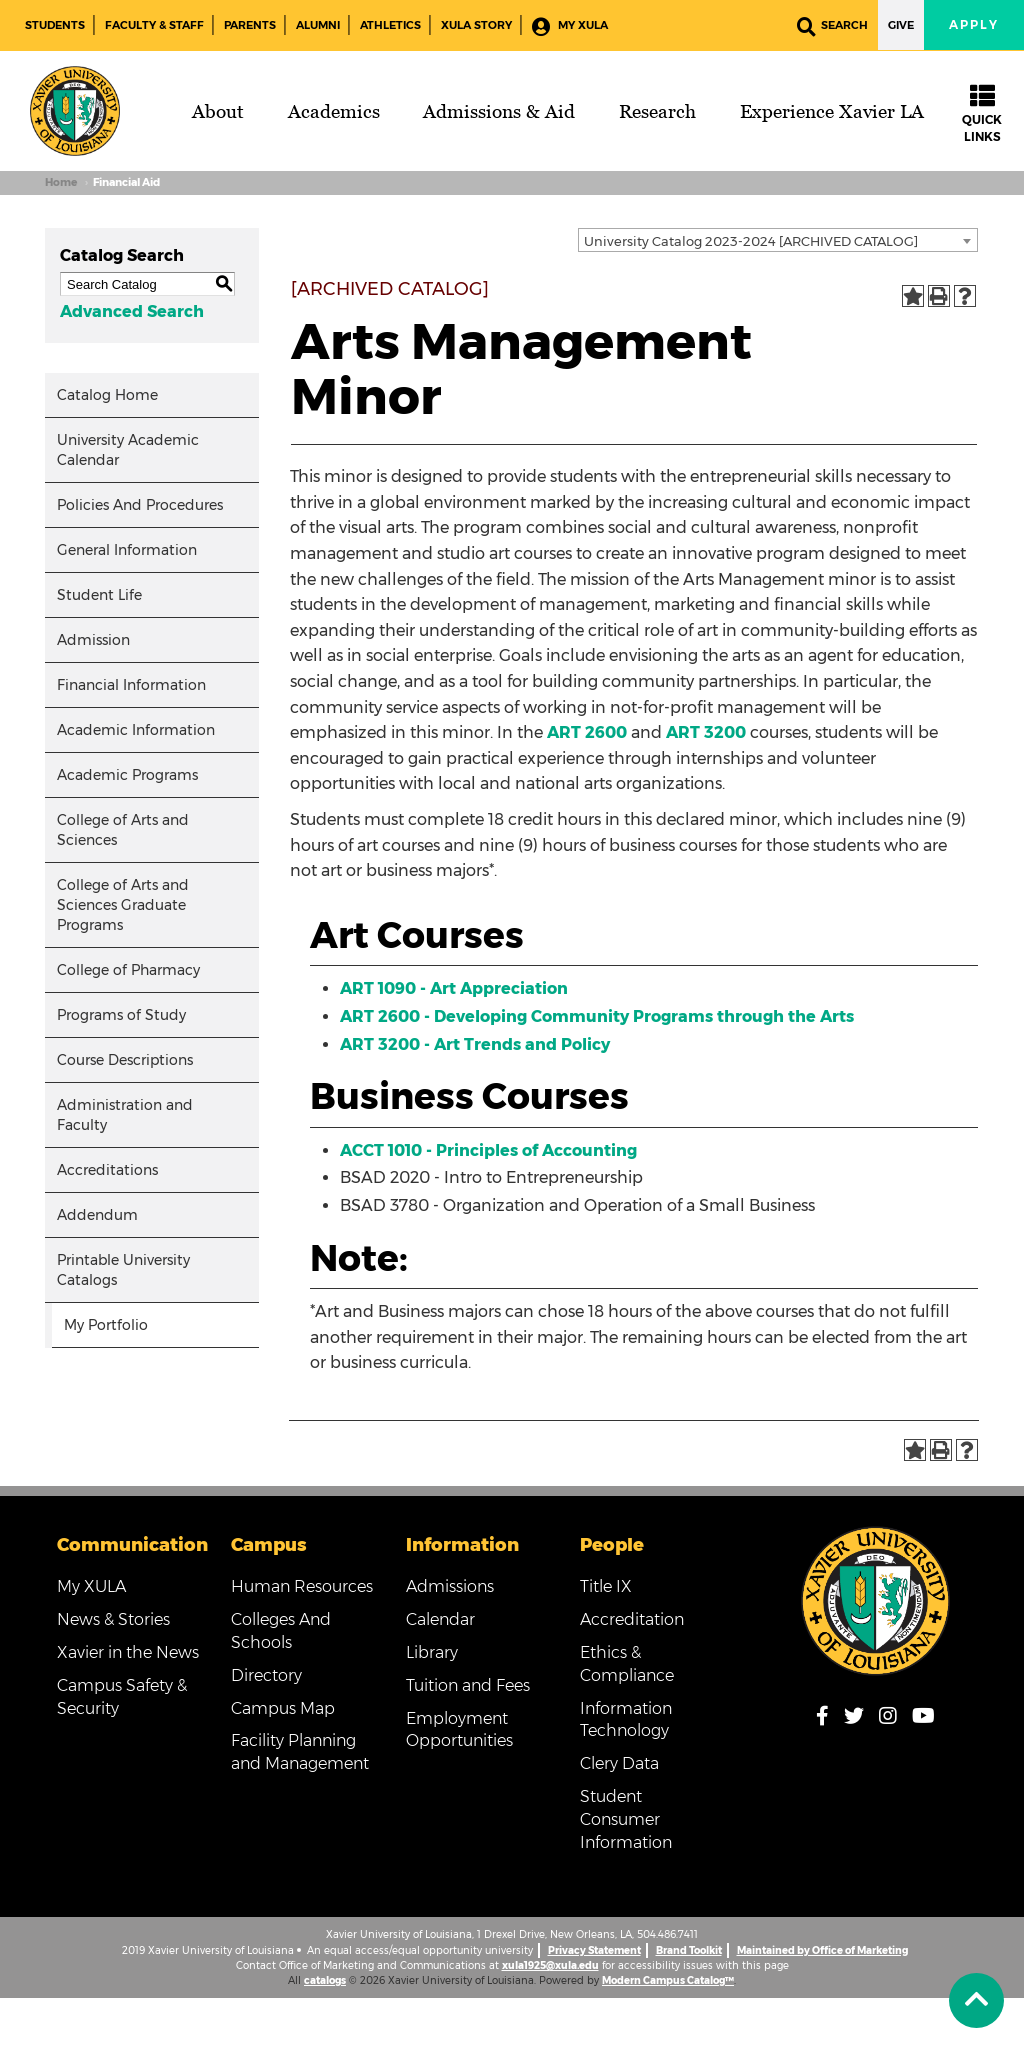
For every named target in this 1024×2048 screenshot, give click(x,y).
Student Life (99, 595)
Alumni (318, 25)
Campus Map (283, 1708)
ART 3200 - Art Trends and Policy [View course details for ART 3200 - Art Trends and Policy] (475, 1044)
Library (432, 1652)
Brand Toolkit (689, 1950)
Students (55, 25)
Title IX (606, 1586)
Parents (250, 25)
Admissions (450, 1586)
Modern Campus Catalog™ (668, 1980)
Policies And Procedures (140, 505)
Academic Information (136, 730)
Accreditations (107, 1170)
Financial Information (131, 685)
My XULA (570, 26)
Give (901, 25)
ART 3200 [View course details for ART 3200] (706, 732)
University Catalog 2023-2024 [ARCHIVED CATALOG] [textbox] (751, 241)
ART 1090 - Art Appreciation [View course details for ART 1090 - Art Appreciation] (454, 988)
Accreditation (632, 1619)
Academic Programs (127, 775)
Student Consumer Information (626, 1819)
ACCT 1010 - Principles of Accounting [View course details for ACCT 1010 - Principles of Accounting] (488, 1150)
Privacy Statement (594, 1950)
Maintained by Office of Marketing (822, 1950)
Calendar (440, 1619)
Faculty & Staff (154, 25)
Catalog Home (107, 395)
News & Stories (113, 1619)
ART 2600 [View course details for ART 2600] (587, 732)
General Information (127, 550)
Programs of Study (121, 1015)
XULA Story (476, 25)
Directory (266, 1675)
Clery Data (619, 1763)
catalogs (325, 1980)
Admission (93, 640)
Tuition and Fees (468, 1685)
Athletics (390, 25)
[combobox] (778, 240)
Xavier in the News (128, 1652)
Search (832, 26)
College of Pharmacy (128, 970)
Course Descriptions (125, 1060)
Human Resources (302, 1586)
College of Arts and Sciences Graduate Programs (123, 905)
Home (61, 182)
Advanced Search (132, 311)
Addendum (97, 1215)
